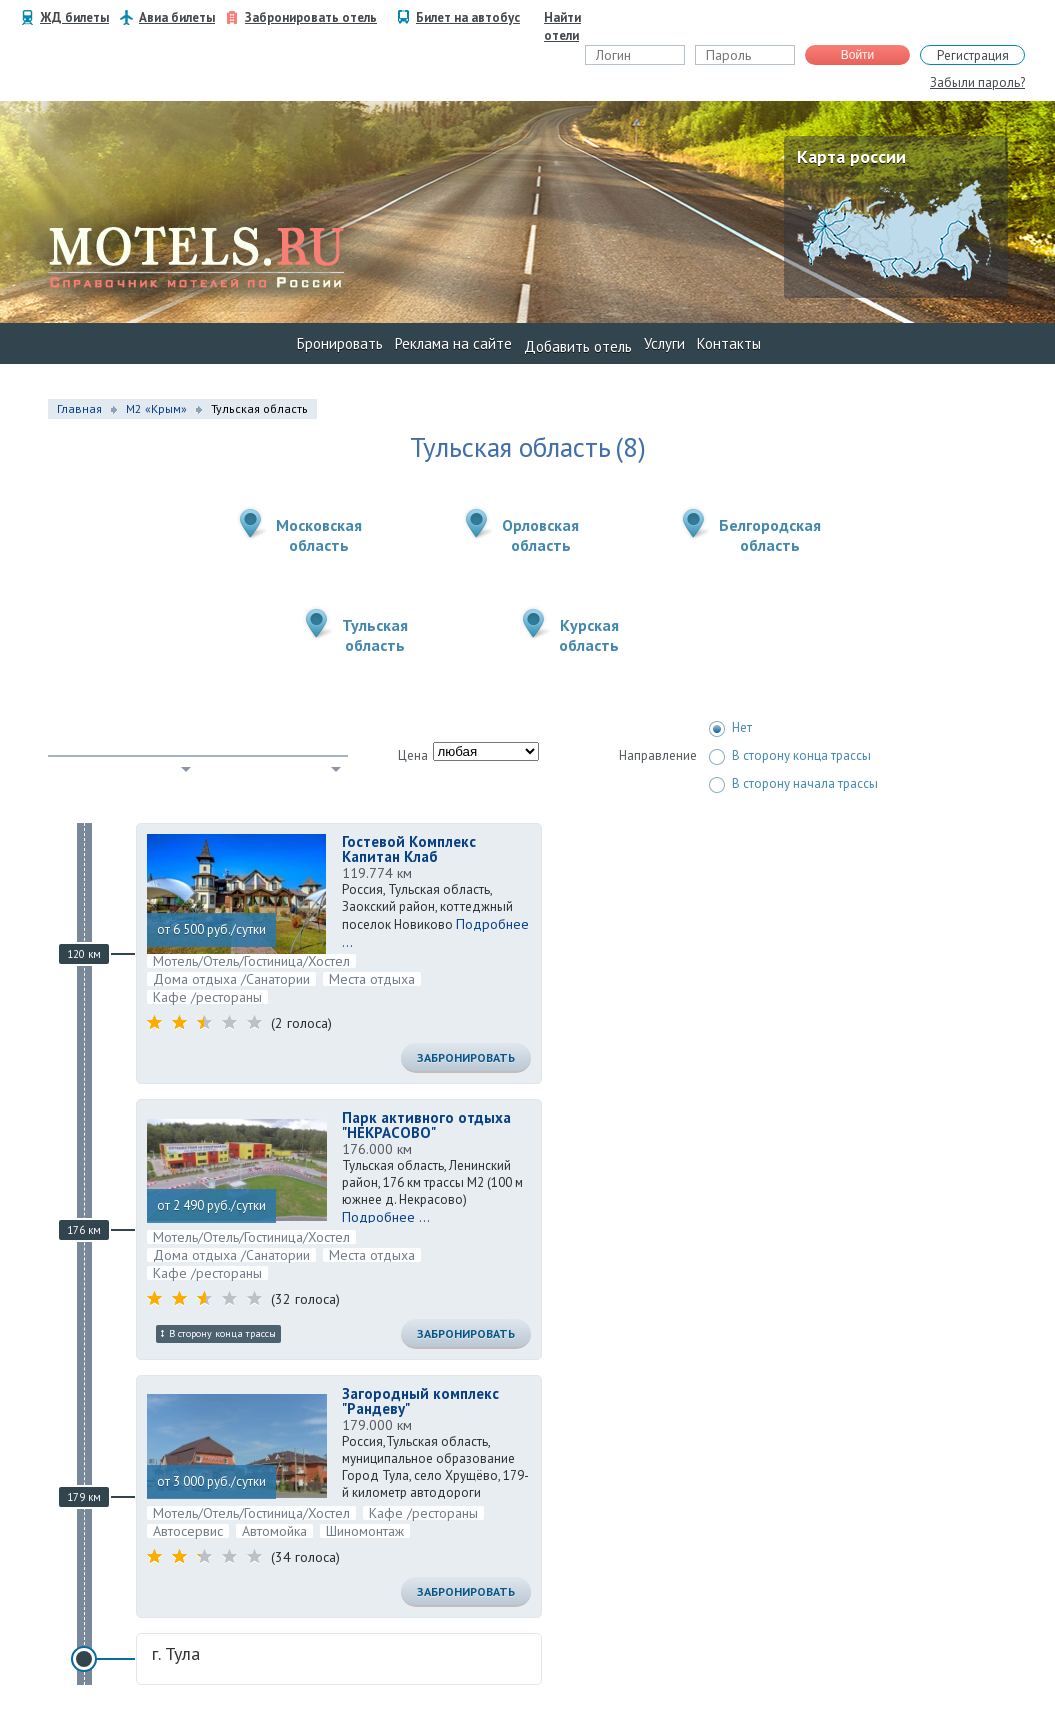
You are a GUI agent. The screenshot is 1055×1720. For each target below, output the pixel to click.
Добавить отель (578, 346)
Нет (730, 728)
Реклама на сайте (453, 343)
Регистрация (973, 55)
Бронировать (340, 343)
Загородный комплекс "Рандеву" (420, 1401)
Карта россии (851, 156)
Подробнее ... (386, 1217)
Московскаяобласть (319, 535)
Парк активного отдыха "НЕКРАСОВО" (426, 1125)
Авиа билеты (177, 17)
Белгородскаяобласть (770, 535)
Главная (79, 408)
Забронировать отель (311, 17)
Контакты (729, 343)
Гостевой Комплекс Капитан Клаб (409, 849)
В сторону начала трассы (793, 784)
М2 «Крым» (156, 408)
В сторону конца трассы (790, 756)
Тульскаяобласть (375, 635)
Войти (858, 55)
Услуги (664, 343)
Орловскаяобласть (540, 535)
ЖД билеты (74, 17)
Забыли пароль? (977, 82)
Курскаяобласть (589, 635)
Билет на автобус (468, 17)
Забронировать (466, 1057)
